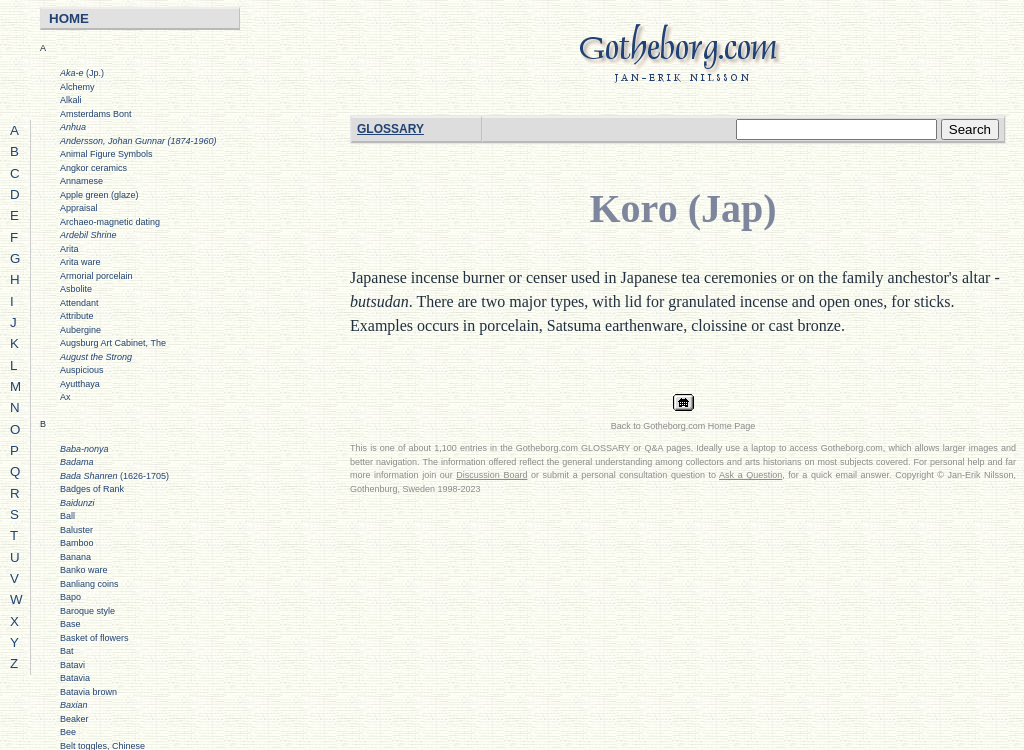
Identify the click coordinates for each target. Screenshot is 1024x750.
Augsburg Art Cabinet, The (113, 343)
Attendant (79, 303)
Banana (75, 557)
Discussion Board (491, 475)
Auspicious (82, 370)
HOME (69, 18)
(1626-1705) (114, 476)
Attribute (77, 316)
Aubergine (80, 330)
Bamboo (77, 543)
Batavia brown (88, 692)
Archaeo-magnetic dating (110, 222)
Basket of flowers (94, 638)
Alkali (71, 100)
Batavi (72, 665)
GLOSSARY (390, 129)
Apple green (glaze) (99, 195)
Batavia (75, 678)
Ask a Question (750, 475)
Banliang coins (89, 584)
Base (70, 624)
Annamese (81, 181)
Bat (67, 651)
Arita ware (80, 262)
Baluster (76, 530)
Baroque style (87, 611)
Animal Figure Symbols (106, 154)
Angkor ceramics (93, 168)
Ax (65, 397)
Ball (67, 516)
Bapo (70, 597)
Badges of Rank (92, 489)
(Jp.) (82, 73)
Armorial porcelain (96, 276)
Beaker (74, 719)
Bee (68, 732)
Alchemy (77, 87)
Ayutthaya (80, 384)
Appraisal (79, 208)
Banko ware (84, 570)
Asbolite (76, 289)
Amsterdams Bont (96, 114)
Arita (69, 249)
